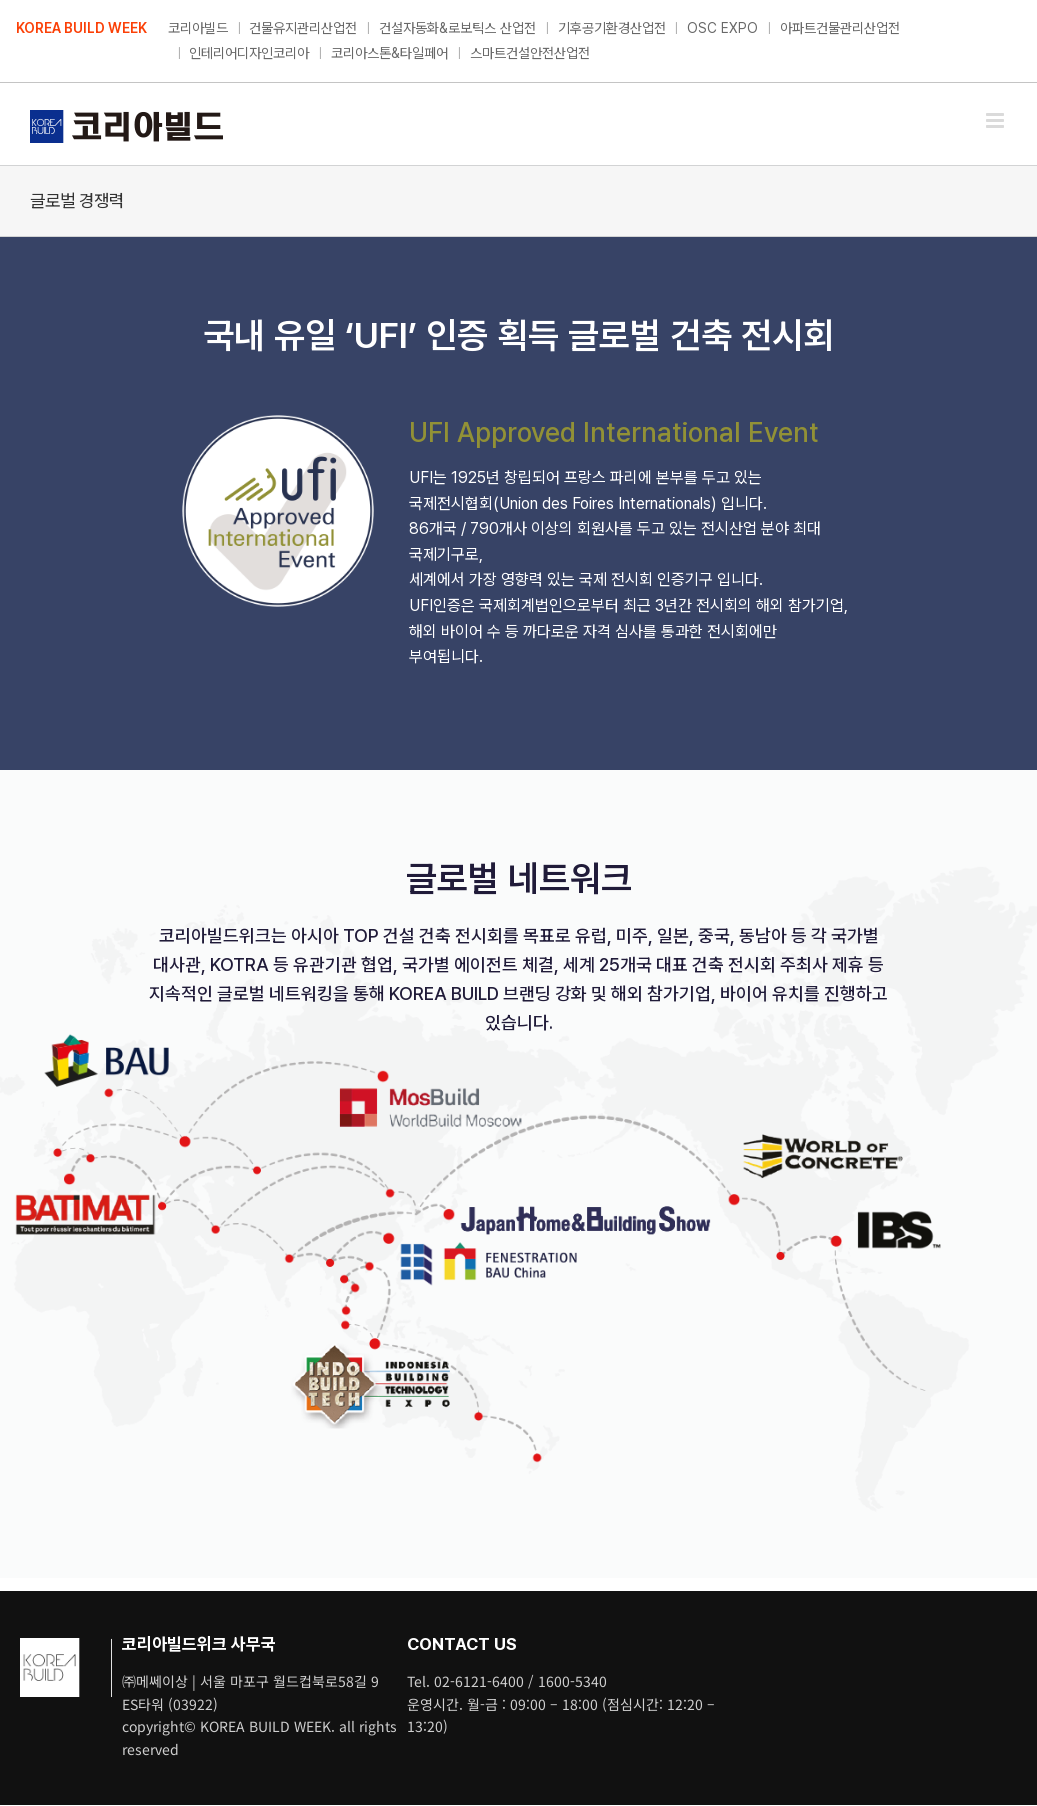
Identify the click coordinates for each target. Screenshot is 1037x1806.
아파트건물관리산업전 (840, 28)
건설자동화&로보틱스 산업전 (457, 28)
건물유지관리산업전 (303, 28)
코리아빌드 (198, 28)
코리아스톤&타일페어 (389, 53)
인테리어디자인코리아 (249, 53)
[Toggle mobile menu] (996, 120)
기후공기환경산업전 (612, 28)
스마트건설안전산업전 (530, 53)
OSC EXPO (722, 28)
